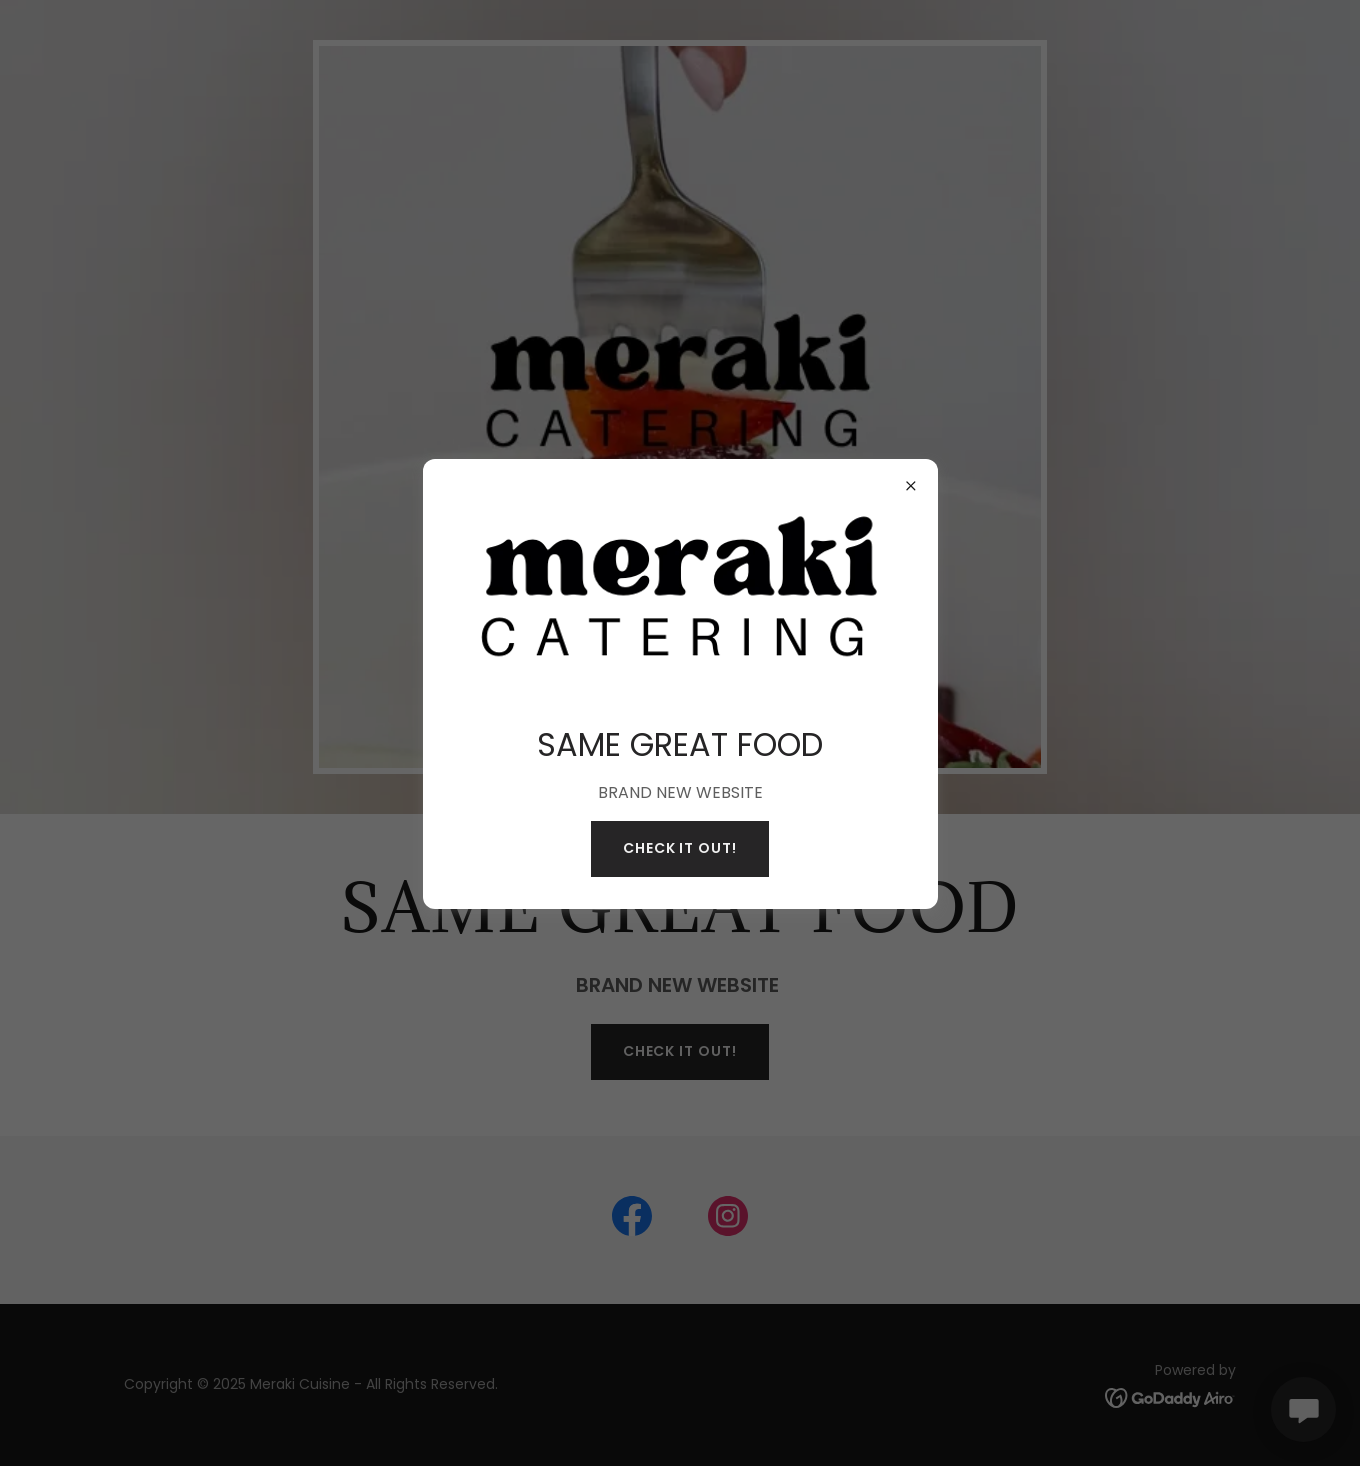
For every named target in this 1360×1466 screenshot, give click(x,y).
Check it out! (680, 848)
